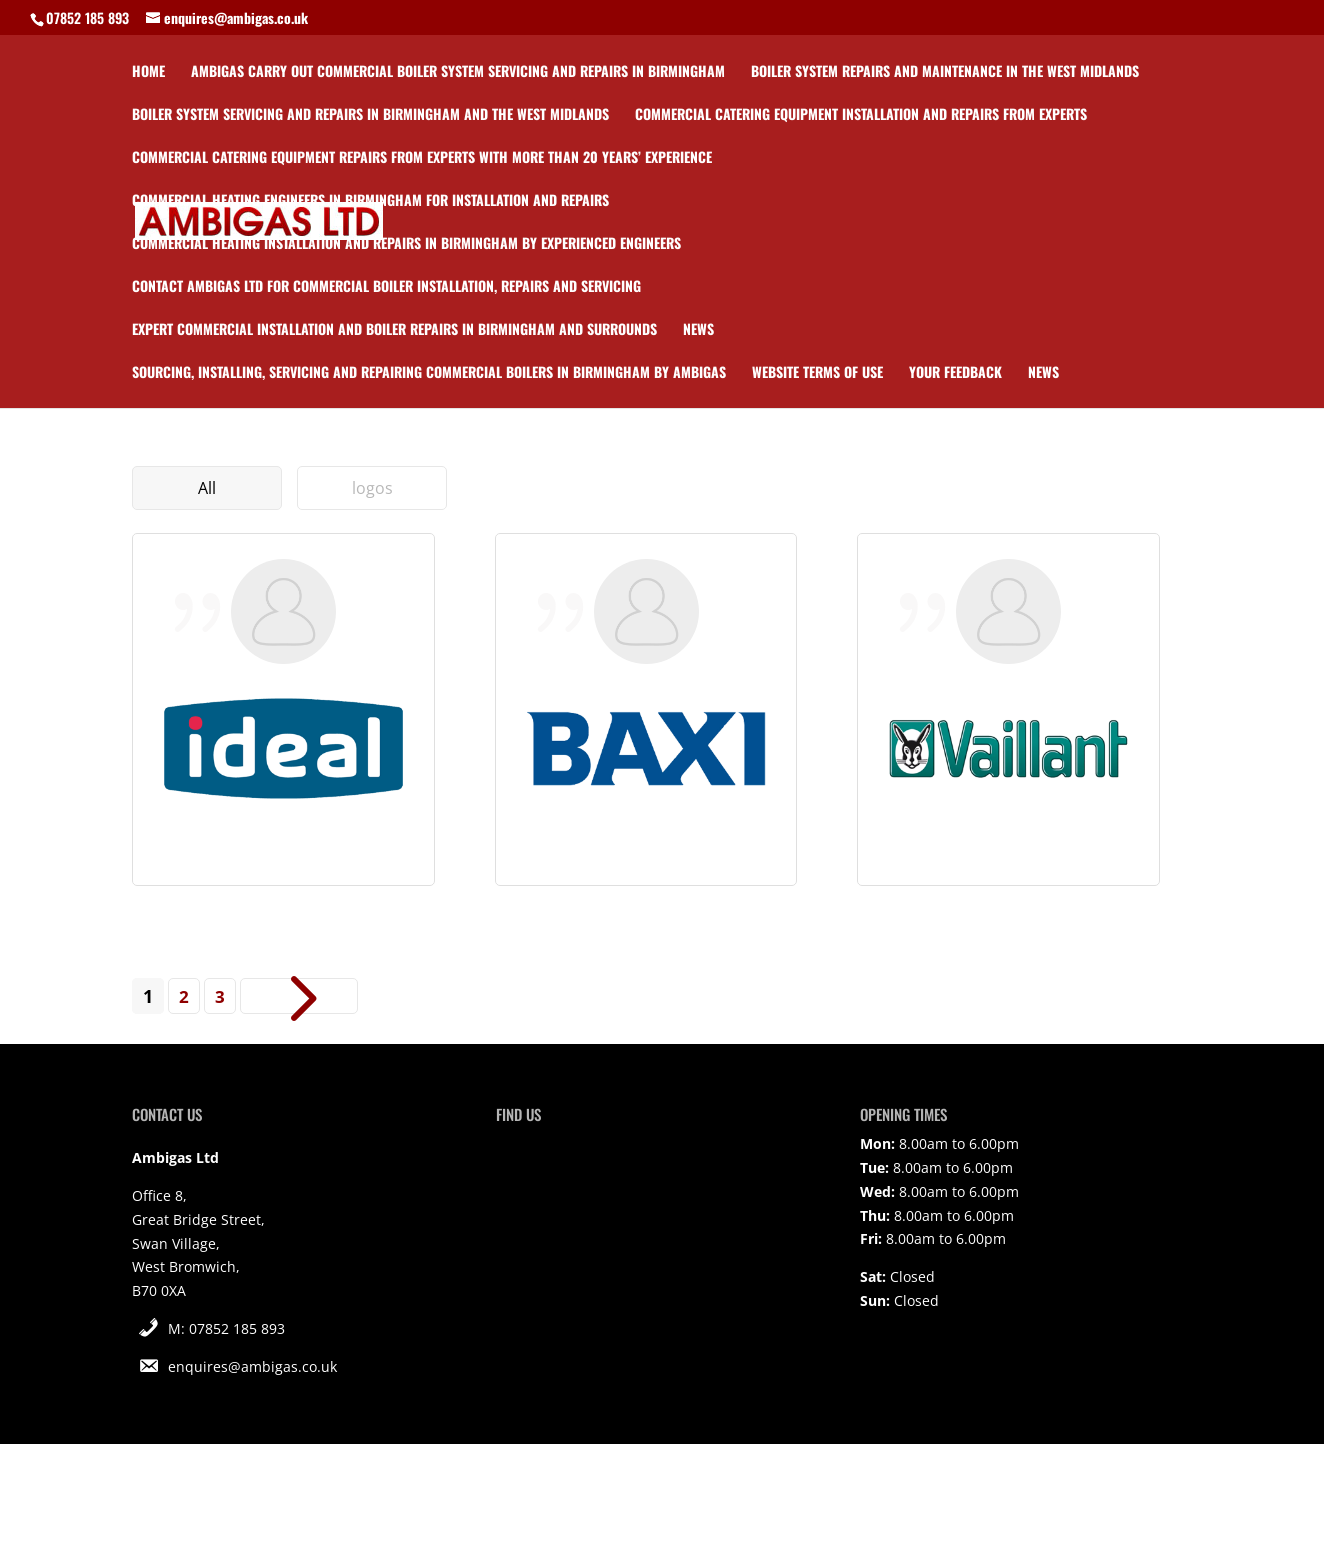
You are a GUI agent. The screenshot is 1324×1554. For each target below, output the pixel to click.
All (207, 488)
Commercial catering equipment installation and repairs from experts (861, 115)
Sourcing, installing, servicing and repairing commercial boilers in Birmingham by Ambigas (429, 373)
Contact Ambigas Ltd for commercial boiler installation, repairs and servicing (386, 287)
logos (372, 488)
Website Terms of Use (817, 373)
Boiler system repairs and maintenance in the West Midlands (945, 72)
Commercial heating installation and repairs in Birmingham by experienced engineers (406, 244)
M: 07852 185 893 (226, 1328)
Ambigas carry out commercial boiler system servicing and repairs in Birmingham (458, 72)
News (698, 330)
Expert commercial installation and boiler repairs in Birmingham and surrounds (394, 330)
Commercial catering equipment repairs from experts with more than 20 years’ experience (422, 158)
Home (148, 72)
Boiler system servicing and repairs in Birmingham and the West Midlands (370, 115)
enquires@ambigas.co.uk (252, 1366)
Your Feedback (955, 373)
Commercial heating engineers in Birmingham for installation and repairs (370, 201)
